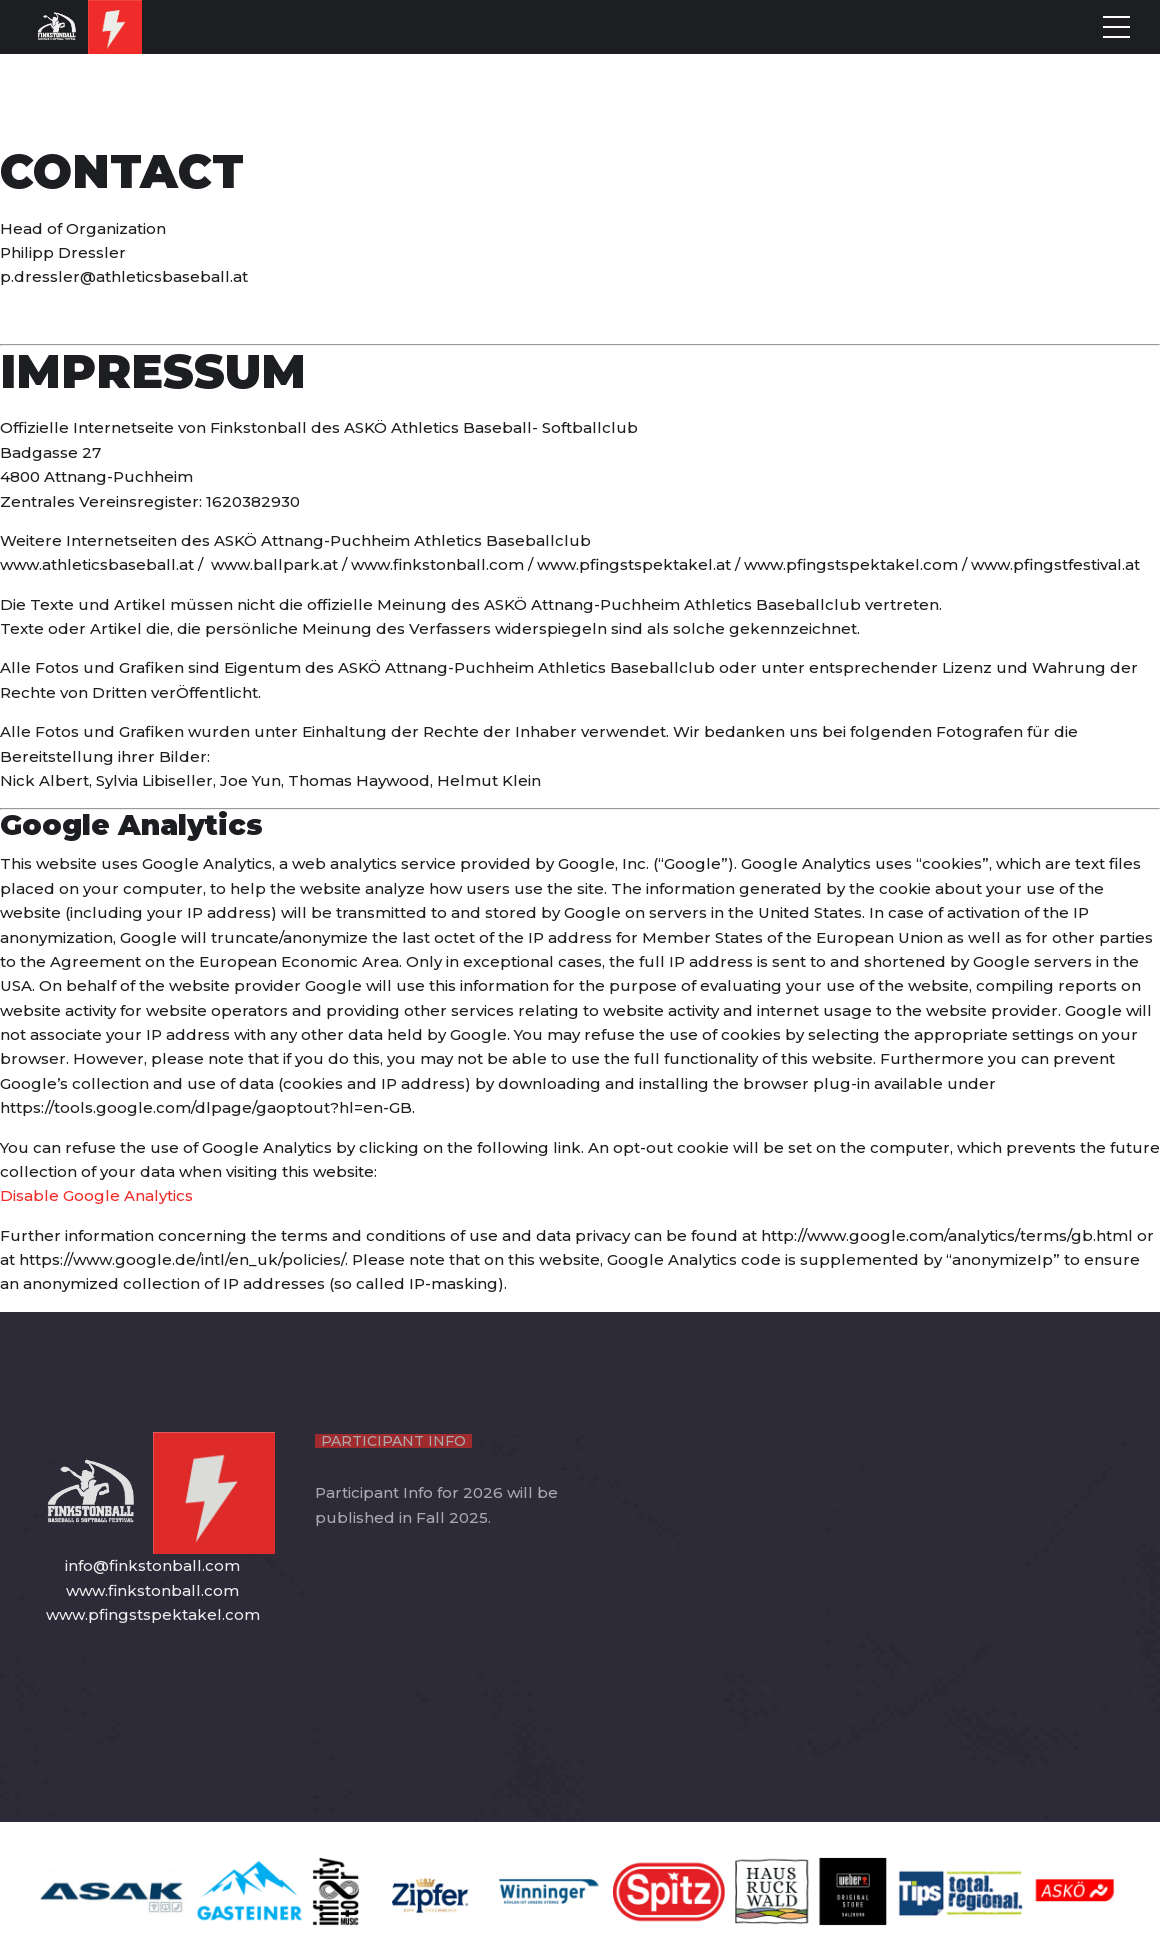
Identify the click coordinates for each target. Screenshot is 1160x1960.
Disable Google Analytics (96, 1195)
